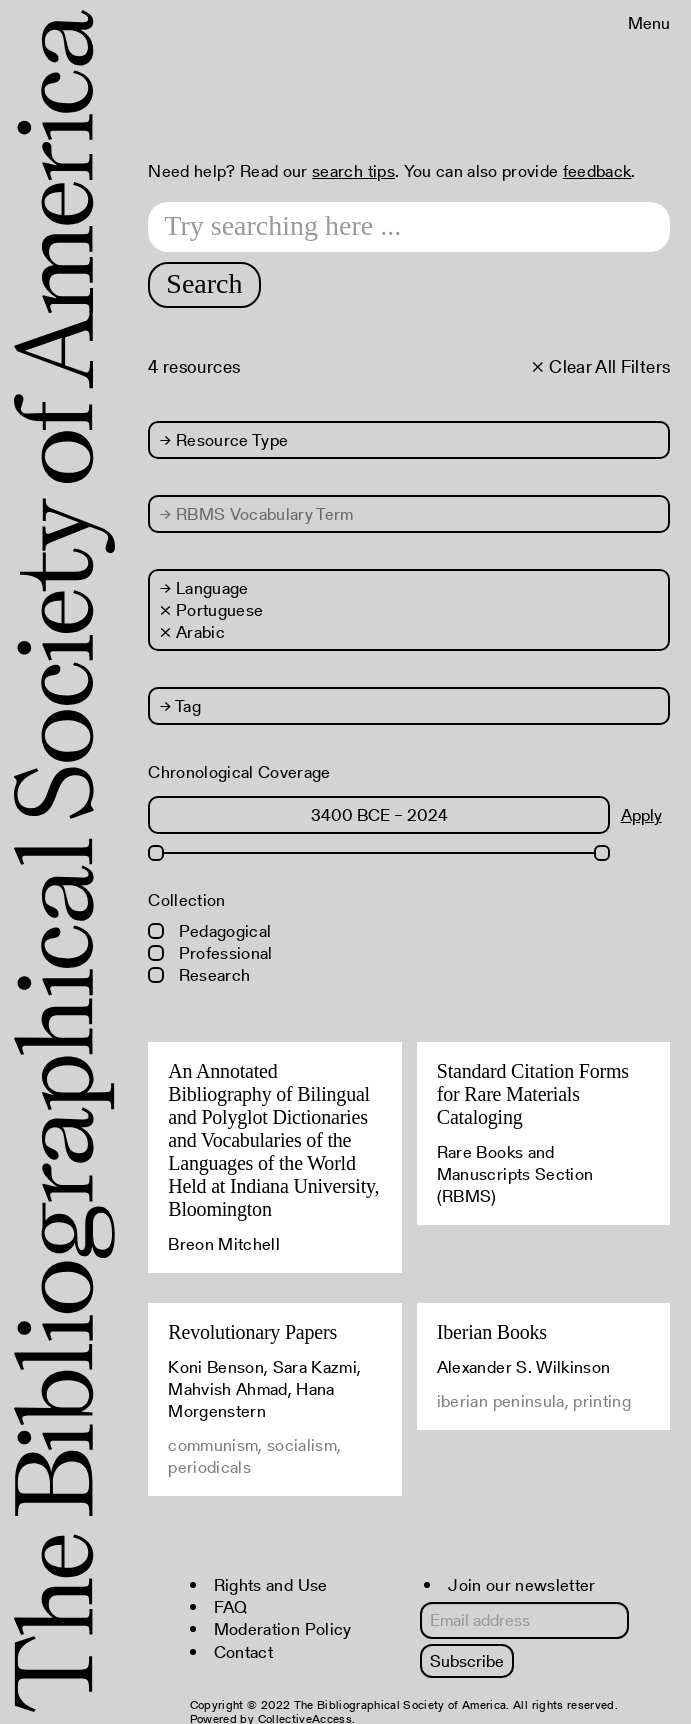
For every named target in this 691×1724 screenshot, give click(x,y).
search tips (353, 171)
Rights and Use (271, 1585)
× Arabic (192, 632)
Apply (641, 815)
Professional (210, 953)
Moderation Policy (283, 1629)
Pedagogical (209, 931)
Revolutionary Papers (252, 1332)
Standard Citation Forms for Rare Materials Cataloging (533, 1094)
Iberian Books (492, 1332)
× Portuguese (211, 610)
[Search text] (409, 227)
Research (199, 975)
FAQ (231, 1607)
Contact (243, 1652)
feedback (597, 171)
